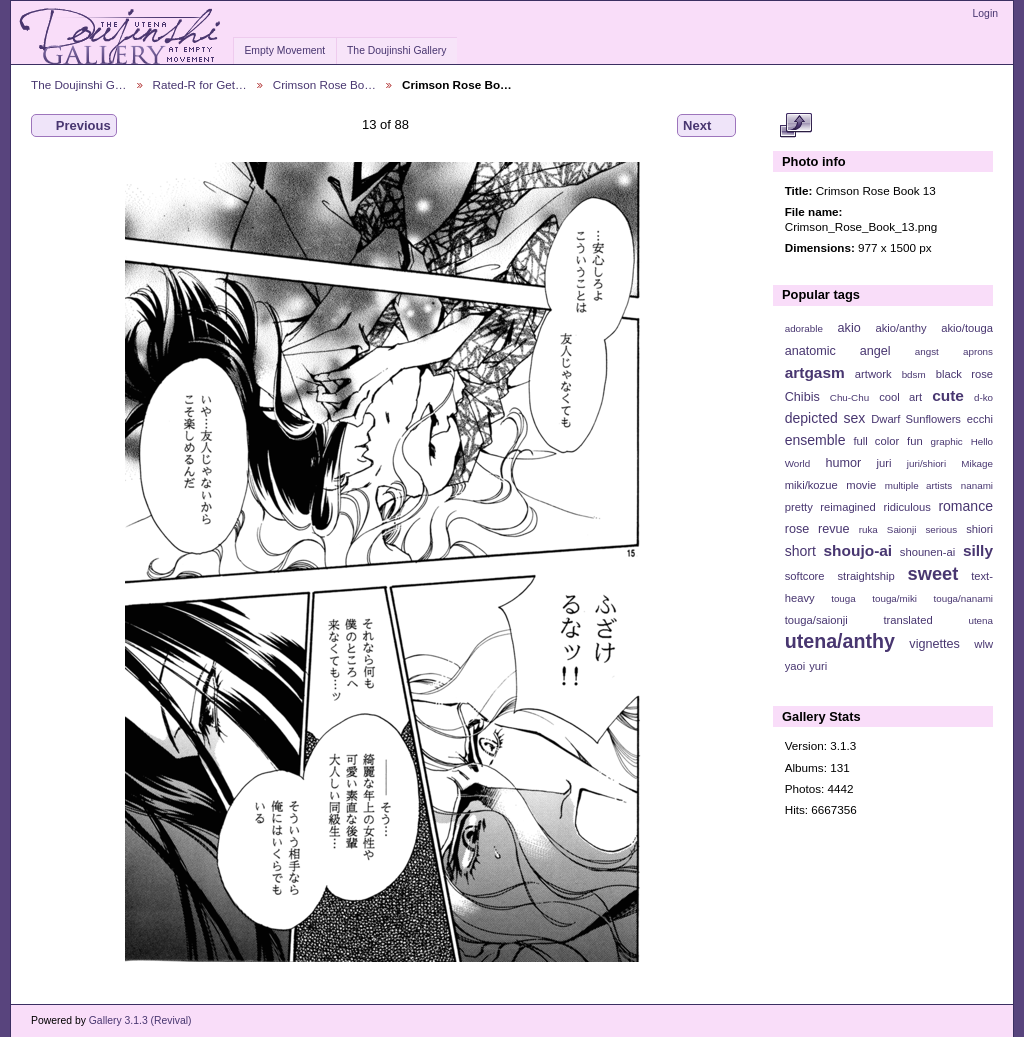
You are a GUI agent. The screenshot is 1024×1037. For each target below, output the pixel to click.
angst (927, 351)
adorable (804, 328)
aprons (978, 351)
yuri (818, 666)
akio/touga (967, 328)
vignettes (934, 644)
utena (980, 620)
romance (965, 506)
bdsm (914, 374)
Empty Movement (284, 50)
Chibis (802, 397)
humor (843, 463)
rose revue (817, 529)
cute (948, 395)
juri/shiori (926, 463)
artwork (873, 374)
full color (876, 441)
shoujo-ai (858, 550)
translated (907, 620)
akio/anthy (900, 328)
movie (861, 485)
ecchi (980, 419)
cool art (900, 397)
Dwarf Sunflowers (916, 419)
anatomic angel (838, 351)
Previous (74, 126)
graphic (947, 441)
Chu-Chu (849, 397)
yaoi (795, 666)
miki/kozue (811, 485)
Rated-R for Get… (200, 84)
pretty (799, 507)
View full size (795, 126)
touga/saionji (816, 620)
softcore (805, 576)
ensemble (815, 440)
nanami (977, 485)
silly (978, 550)
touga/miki (894, 598)
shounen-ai (928, 552)
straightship (865, 576)
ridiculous (906, 507)
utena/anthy (840, 641)
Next (706, 126)
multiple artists (918, 485)
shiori (979, 529)
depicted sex (825, 418)
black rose (964, 374)
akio (849, 328)
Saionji (901, 529)
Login (985, 13)
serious (941, 529)
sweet (933, 573)
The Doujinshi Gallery (396, 50)
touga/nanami (963, 598)
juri (884, 463)
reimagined (848, 507)
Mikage (977, 463)
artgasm (815, 372)
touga (843, 598)
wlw (983, 644)
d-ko (983, 397)
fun (915, 441)
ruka (868, 529)
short (800, 551)
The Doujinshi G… (79, 84)
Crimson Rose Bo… (324, 84)
